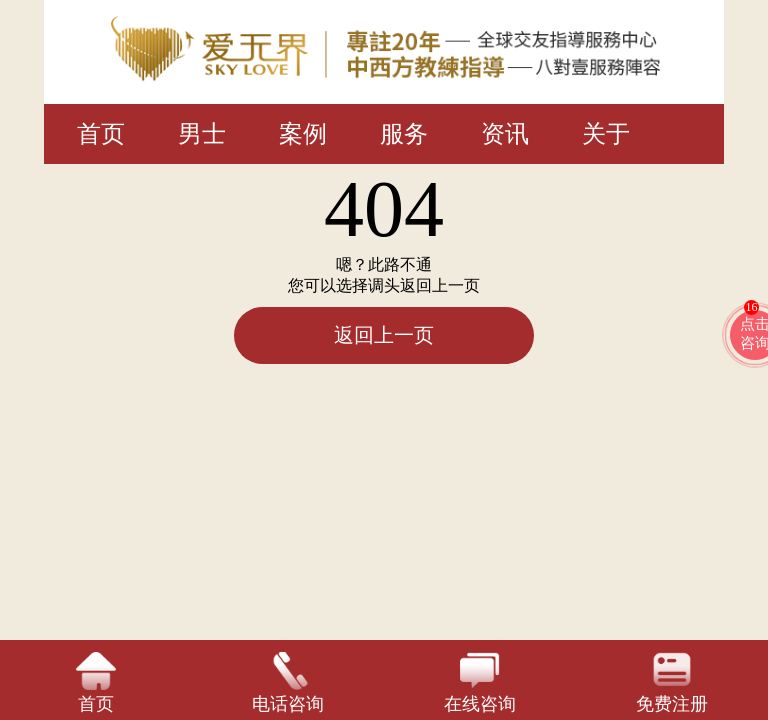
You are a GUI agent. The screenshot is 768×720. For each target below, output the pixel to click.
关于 (606, 134)
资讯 (505, 134)
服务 (404, 134)
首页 (101, 134)
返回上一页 (384, 335)
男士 (202, 134)
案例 (303, 134)
